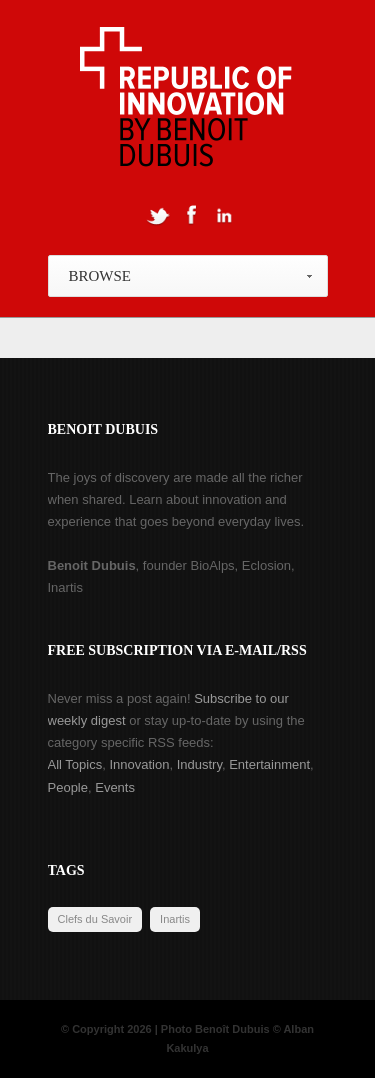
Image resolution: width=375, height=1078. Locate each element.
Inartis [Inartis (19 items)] (175, 919)
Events (115, 787)
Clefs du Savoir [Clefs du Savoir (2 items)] (95, 919)
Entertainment (269, 764)
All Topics (75, 764)
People (68, 787)
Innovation (139, 764)
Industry (199, 764)
